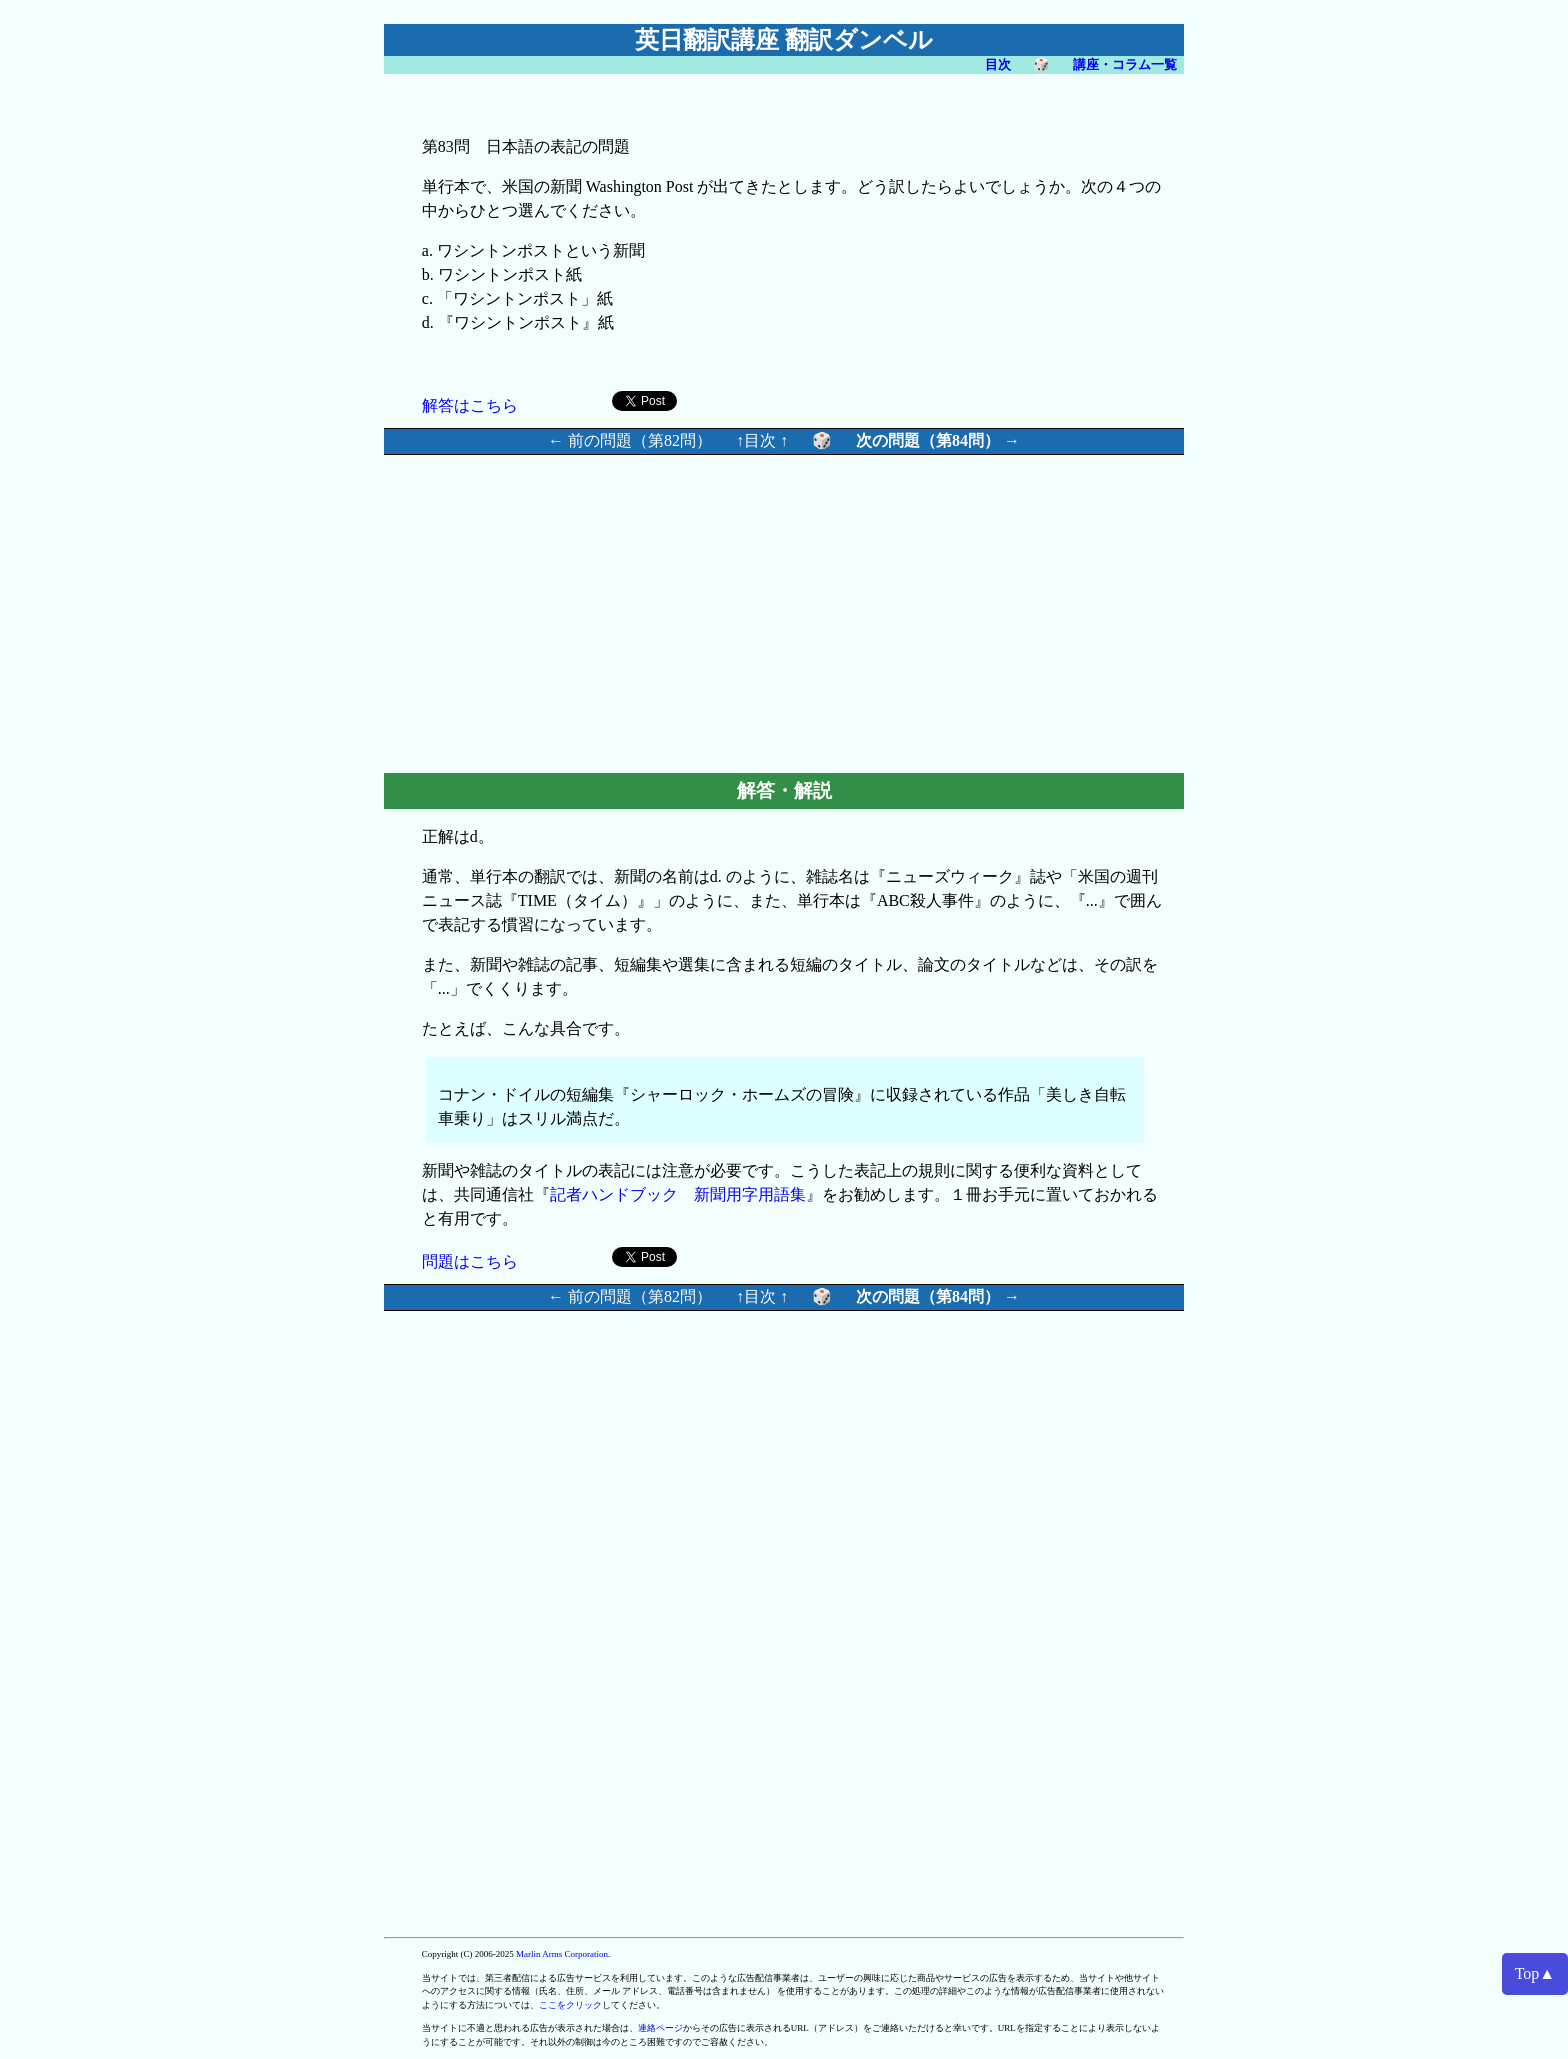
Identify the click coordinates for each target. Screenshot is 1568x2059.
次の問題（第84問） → (938, 440)
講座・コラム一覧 (1125, 64)
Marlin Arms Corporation (562, 1954)
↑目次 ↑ (762, 440)
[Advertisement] (614, 611)
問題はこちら (470, 1261)
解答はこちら (470, 405)
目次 (998, 64)
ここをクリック (570, 2005)
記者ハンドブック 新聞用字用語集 (678, 1194)
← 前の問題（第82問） (630, 440)
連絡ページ (660, 2028)
